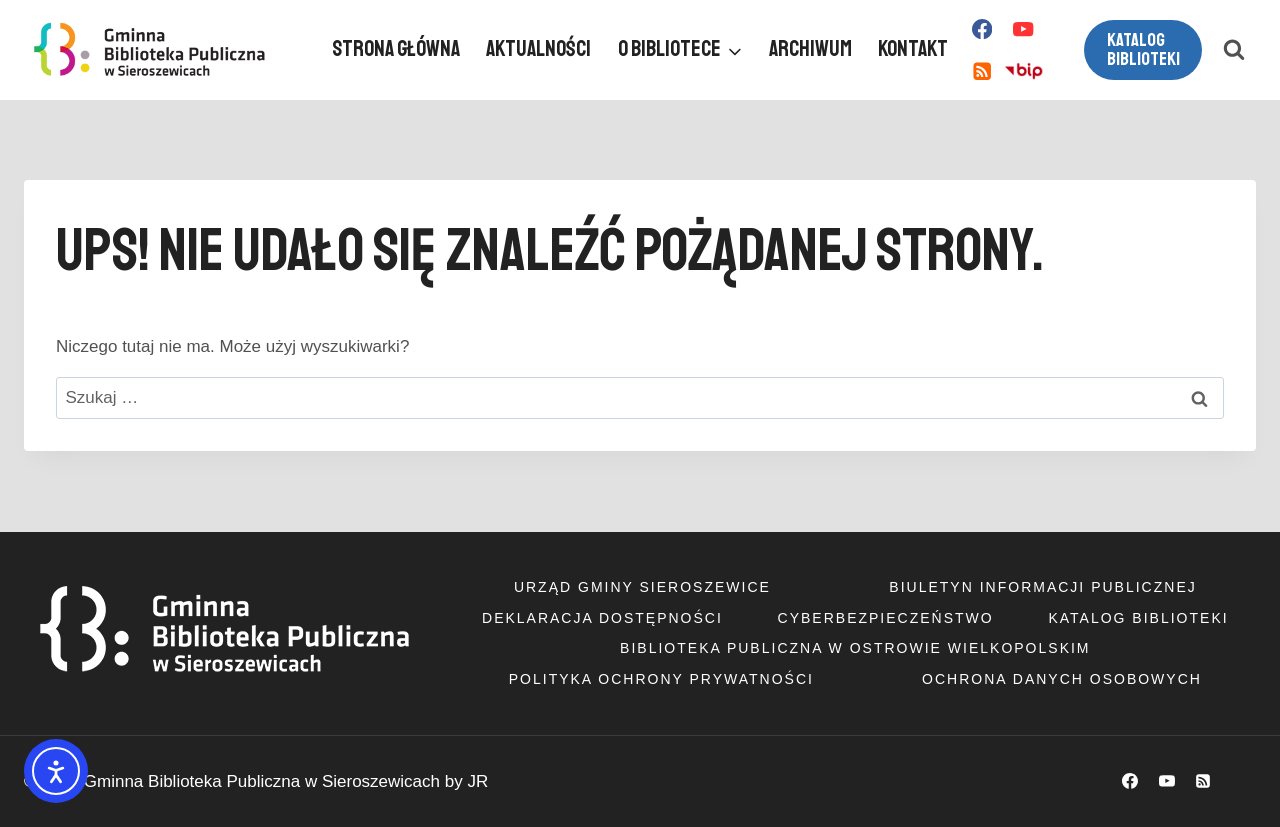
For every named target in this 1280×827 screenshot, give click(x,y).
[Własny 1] (1023, 71)
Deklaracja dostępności (602, 618)
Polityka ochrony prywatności (661, 679)
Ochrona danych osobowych (1062, 679)
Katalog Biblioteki (1138, 618)
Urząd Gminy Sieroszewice (642, 587)
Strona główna (396, 49)
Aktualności (538, 49)
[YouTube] (1023, 29)
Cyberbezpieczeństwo (886, 618)
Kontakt (913, 49)
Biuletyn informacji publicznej (1042, 587)
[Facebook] (981, 29)
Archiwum (810, 49)
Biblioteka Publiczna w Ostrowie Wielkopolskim (855, 648)
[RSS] (981, 71)
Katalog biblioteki (1143, 49)
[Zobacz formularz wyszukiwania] (1234, 50)
